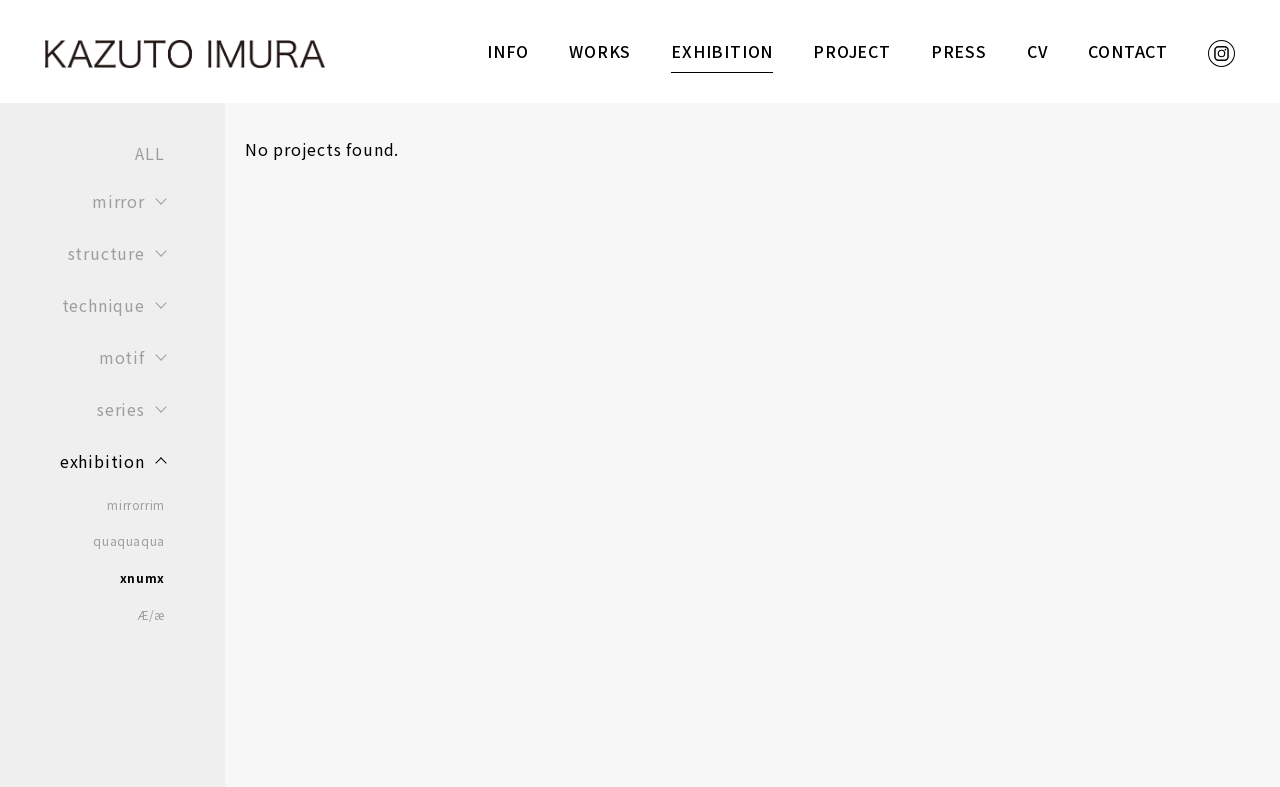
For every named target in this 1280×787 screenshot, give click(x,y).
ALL (149, 153)
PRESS (959, 51)
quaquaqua (128, 541)
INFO (508, 51)
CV (1038, 51)
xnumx (142, 578)
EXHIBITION (722, 51)
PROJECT (852, 51)
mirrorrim (135, 505)
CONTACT (1128, 51)
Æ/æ (151, 615)
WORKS (600, 51)
